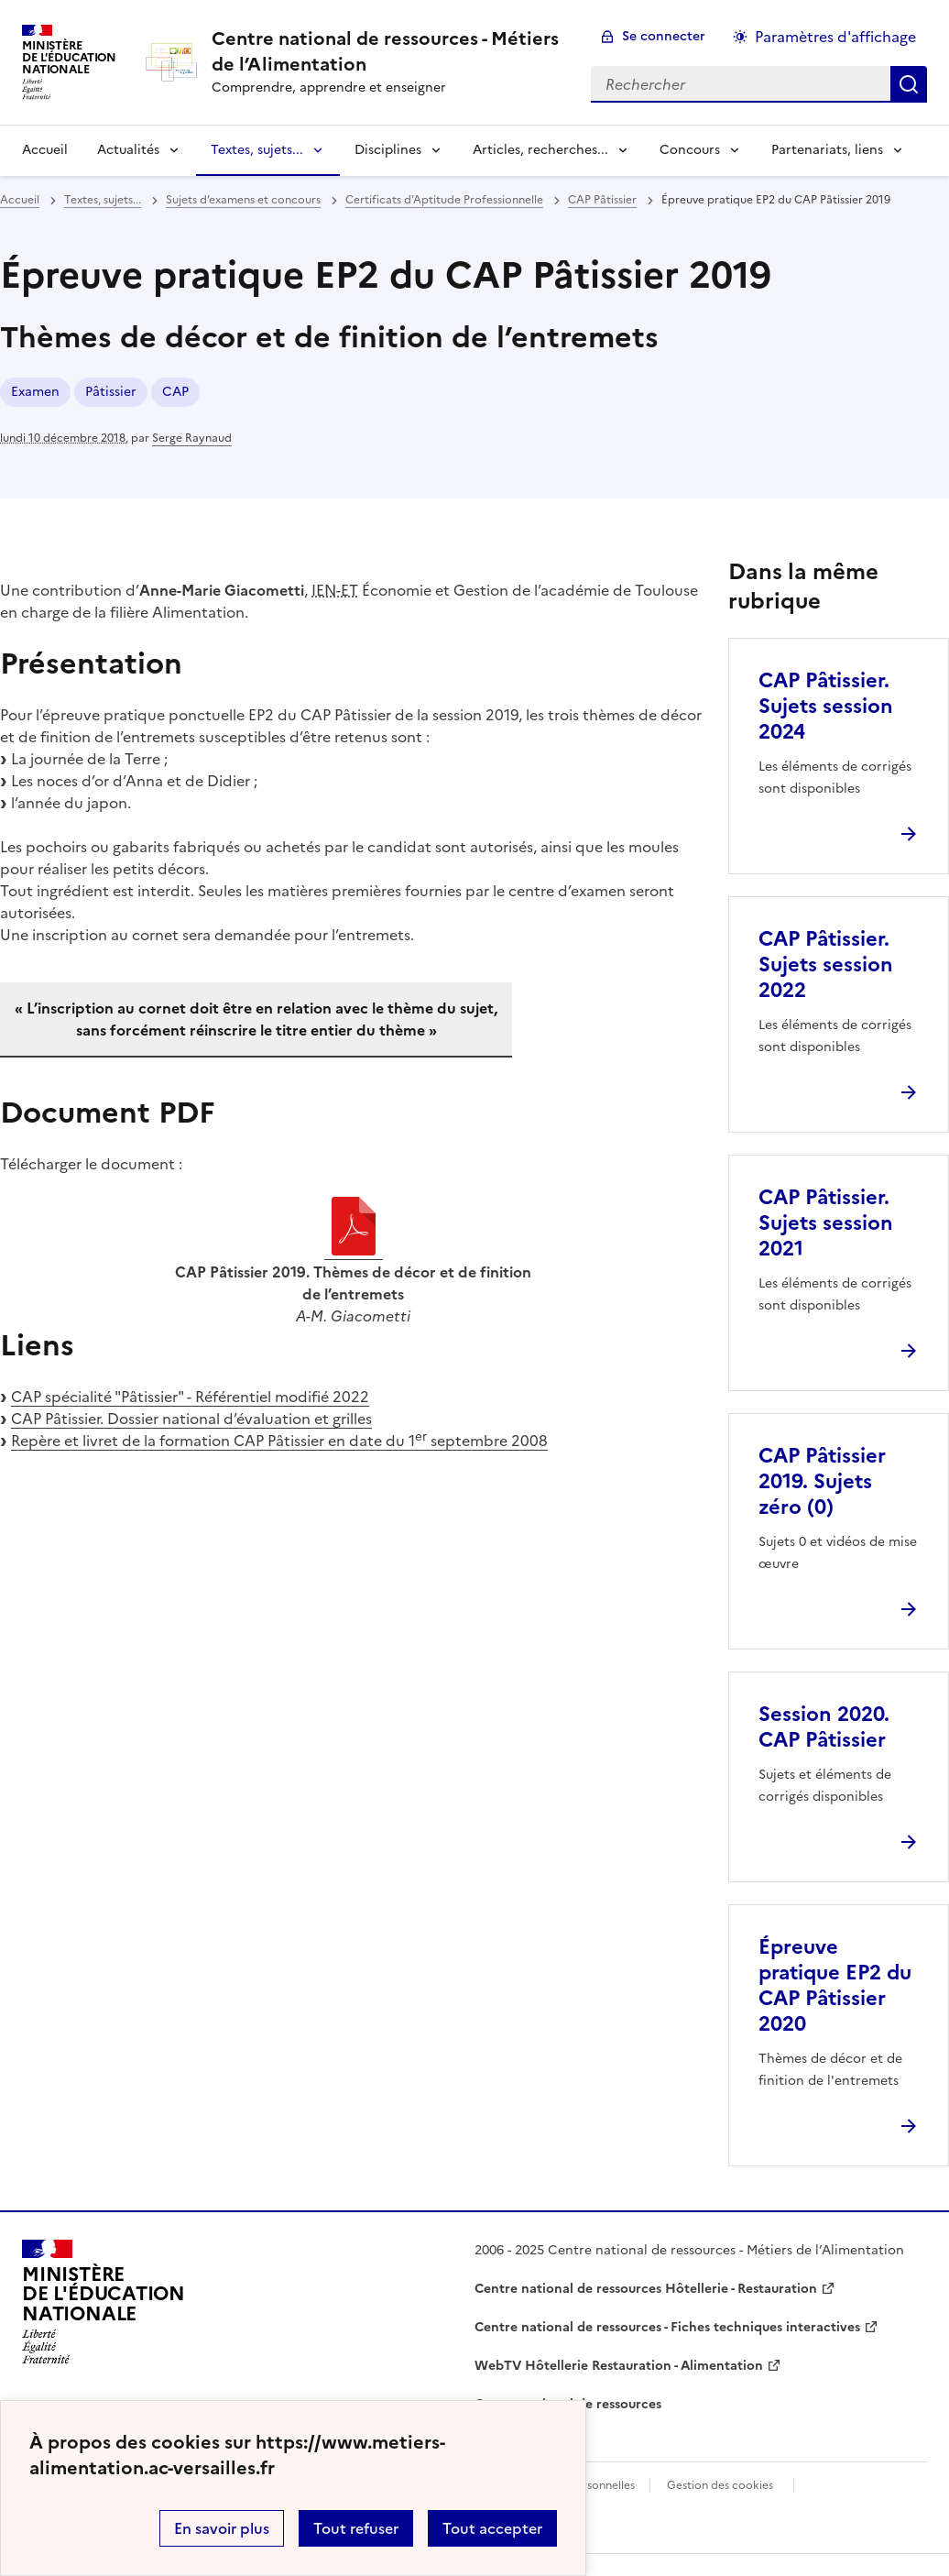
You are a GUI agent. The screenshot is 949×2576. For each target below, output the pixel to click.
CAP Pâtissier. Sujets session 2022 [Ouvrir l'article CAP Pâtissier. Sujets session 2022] (825, 964)
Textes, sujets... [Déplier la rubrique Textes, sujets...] (257, 149)
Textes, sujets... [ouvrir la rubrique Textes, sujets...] (102, 200)
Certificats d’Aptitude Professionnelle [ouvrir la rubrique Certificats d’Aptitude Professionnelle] (444, 200)
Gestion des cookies (720, 2485)
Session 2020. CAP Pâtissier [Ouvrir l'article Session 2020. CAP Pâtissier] (823, 1727)
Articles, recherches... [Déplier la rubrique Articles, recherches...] (540, 149)
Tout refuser (355, 2528)
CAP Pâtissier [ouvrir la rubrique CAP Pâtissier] (602, 200)
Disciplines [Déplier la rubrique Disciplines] (388, 149)
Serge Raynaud (192, 438)
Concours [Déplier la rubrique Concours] (690, 149)
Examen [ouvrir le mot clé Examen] (35, 391)
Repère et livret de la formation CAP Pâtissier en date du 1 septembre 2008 (279, 1441)
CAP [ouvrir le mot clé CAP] (175, 391)
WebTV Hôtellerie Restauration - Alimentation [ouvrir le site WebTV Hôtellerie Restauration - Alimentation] (618, 2365)
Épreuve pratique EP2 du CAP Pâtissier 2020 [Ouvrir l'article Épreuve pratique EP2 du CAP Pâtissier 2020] (834, 1985)
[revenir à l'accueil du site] (387, 51)
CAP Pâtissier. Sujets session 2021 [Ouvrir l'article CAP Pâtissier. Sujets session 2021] (825, 1223)
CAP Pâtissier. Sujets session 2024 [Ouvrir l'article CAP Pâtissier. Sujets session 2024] (825, 706)
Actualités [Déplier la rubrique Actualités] (128, 149)
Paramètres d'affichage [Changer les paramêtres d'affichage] (835, 37)
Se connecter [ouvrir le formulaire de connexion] (663, 36)
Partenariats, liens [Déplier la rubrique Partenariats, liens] (827, 149)
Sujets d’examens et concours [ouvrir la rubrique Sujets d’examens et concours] (243, 200)
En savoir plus (221, 2528)
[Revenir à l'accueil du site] (103, 2302)
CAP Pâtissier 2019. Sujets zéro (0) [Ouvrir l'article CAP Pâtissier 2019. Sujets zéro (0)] (822, 1481)
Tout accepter (492, 2528)
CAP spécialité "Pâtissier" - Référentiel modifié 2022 (190, 1397)
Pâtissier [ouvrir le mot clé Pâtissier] (110, 391)
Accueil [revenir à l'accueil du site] (45, 149)
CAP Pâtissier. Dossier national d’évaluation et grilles (191, 1419)
